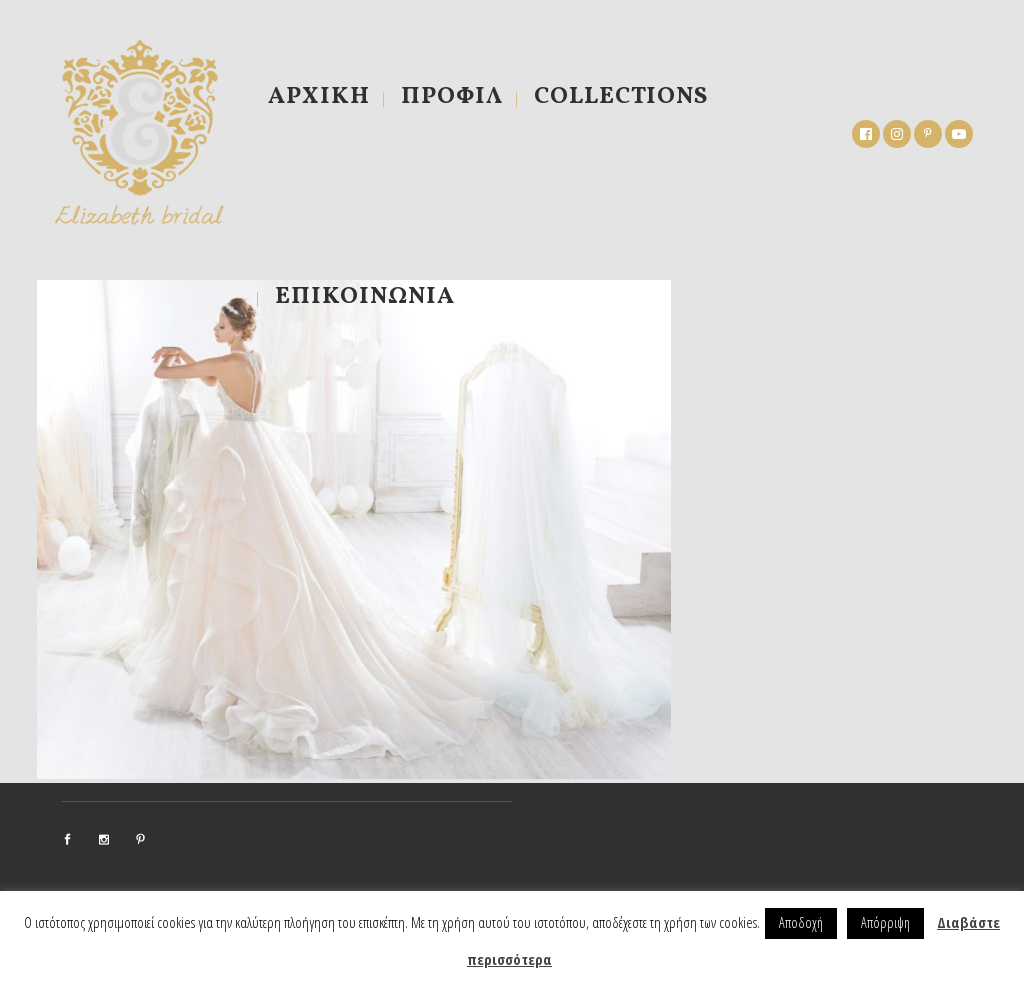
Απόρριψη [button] (885, 922)
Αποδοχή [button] (801, 922)
